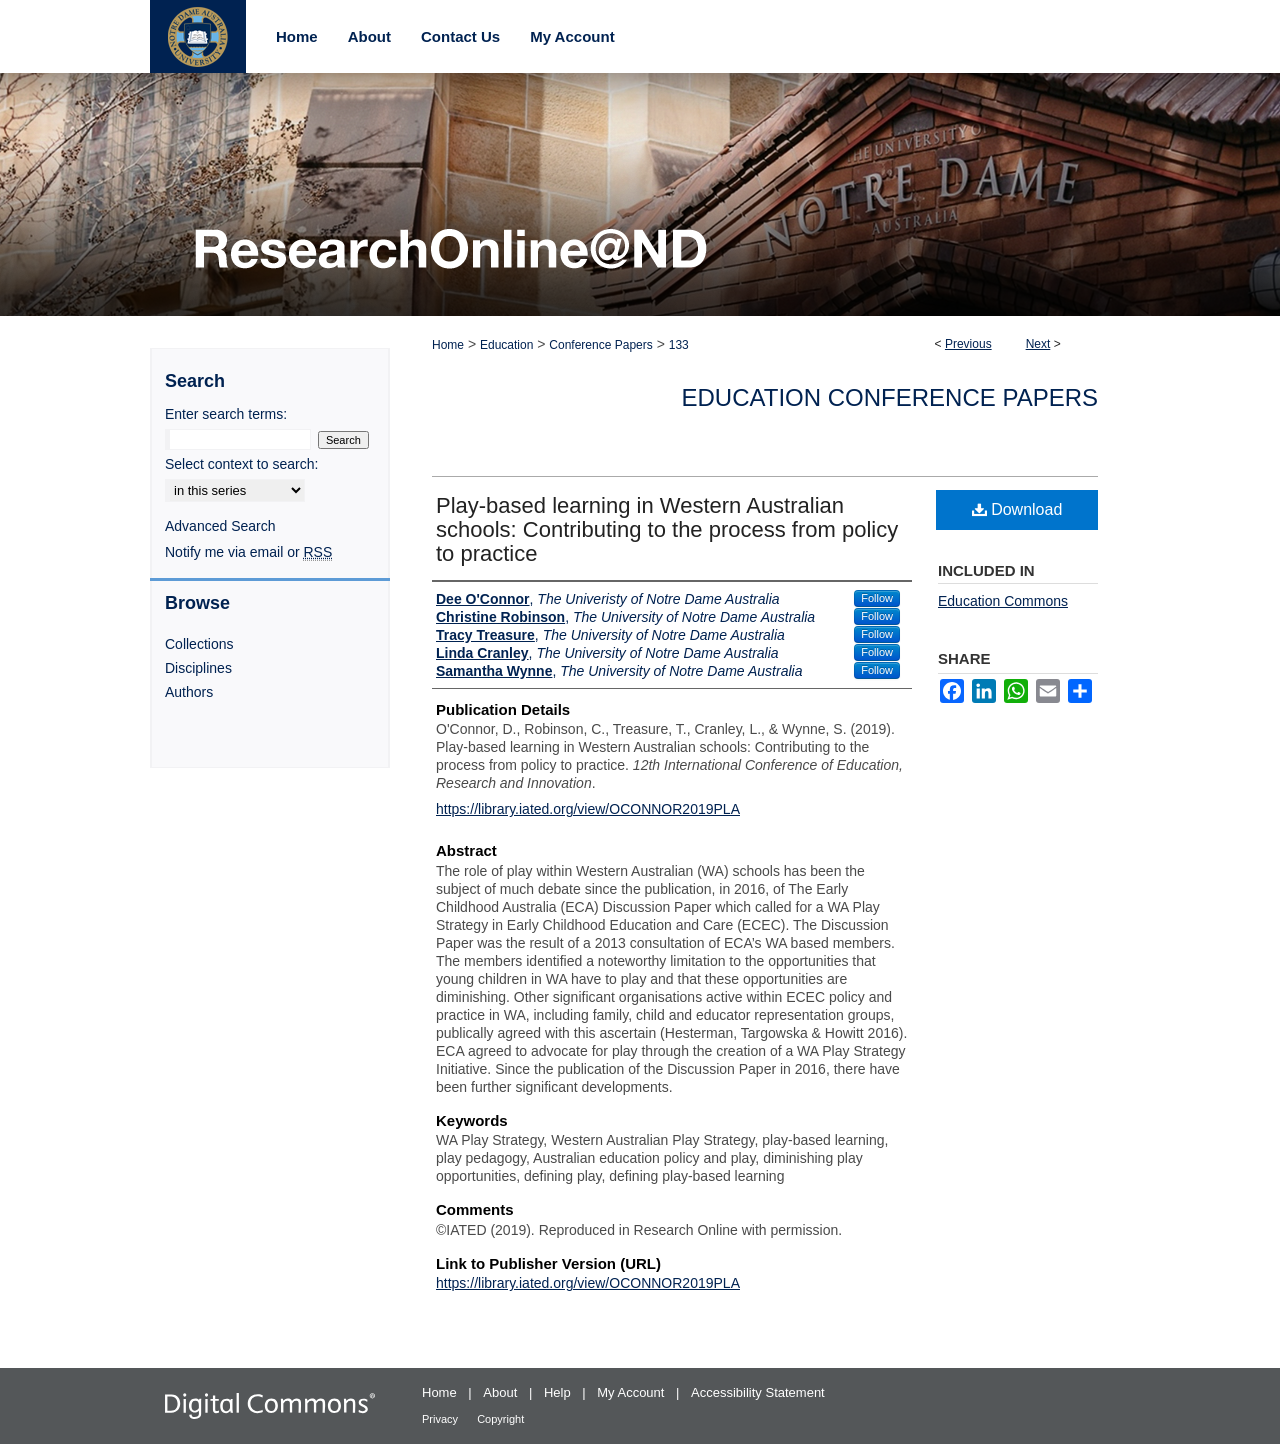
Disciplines (198, 668)
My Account (632, 1392)
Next (1038, 344)
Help (559, 1392)
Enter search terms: (226, 414)
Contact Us (460, 36)
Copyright (500, 1419)
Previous (968, 344)
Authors (189, 692)
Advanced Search (220, 526)
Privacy (441, 1419)
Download (1017, 509)
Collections (199, 644)
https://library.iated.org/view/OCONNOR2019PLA (588, 809)
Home (448, 345)
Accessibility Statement (758, 1392)
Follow (877, 598)
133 (679, 345)
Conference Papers (600, 345)
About (502, 1392)
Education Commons (1003, 601)
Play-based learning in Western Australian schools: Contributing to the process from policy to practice (667, 529)
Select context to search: (241, 464)
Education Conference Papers (890, 397)
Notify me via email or (248, 552)
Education (506, 345)
